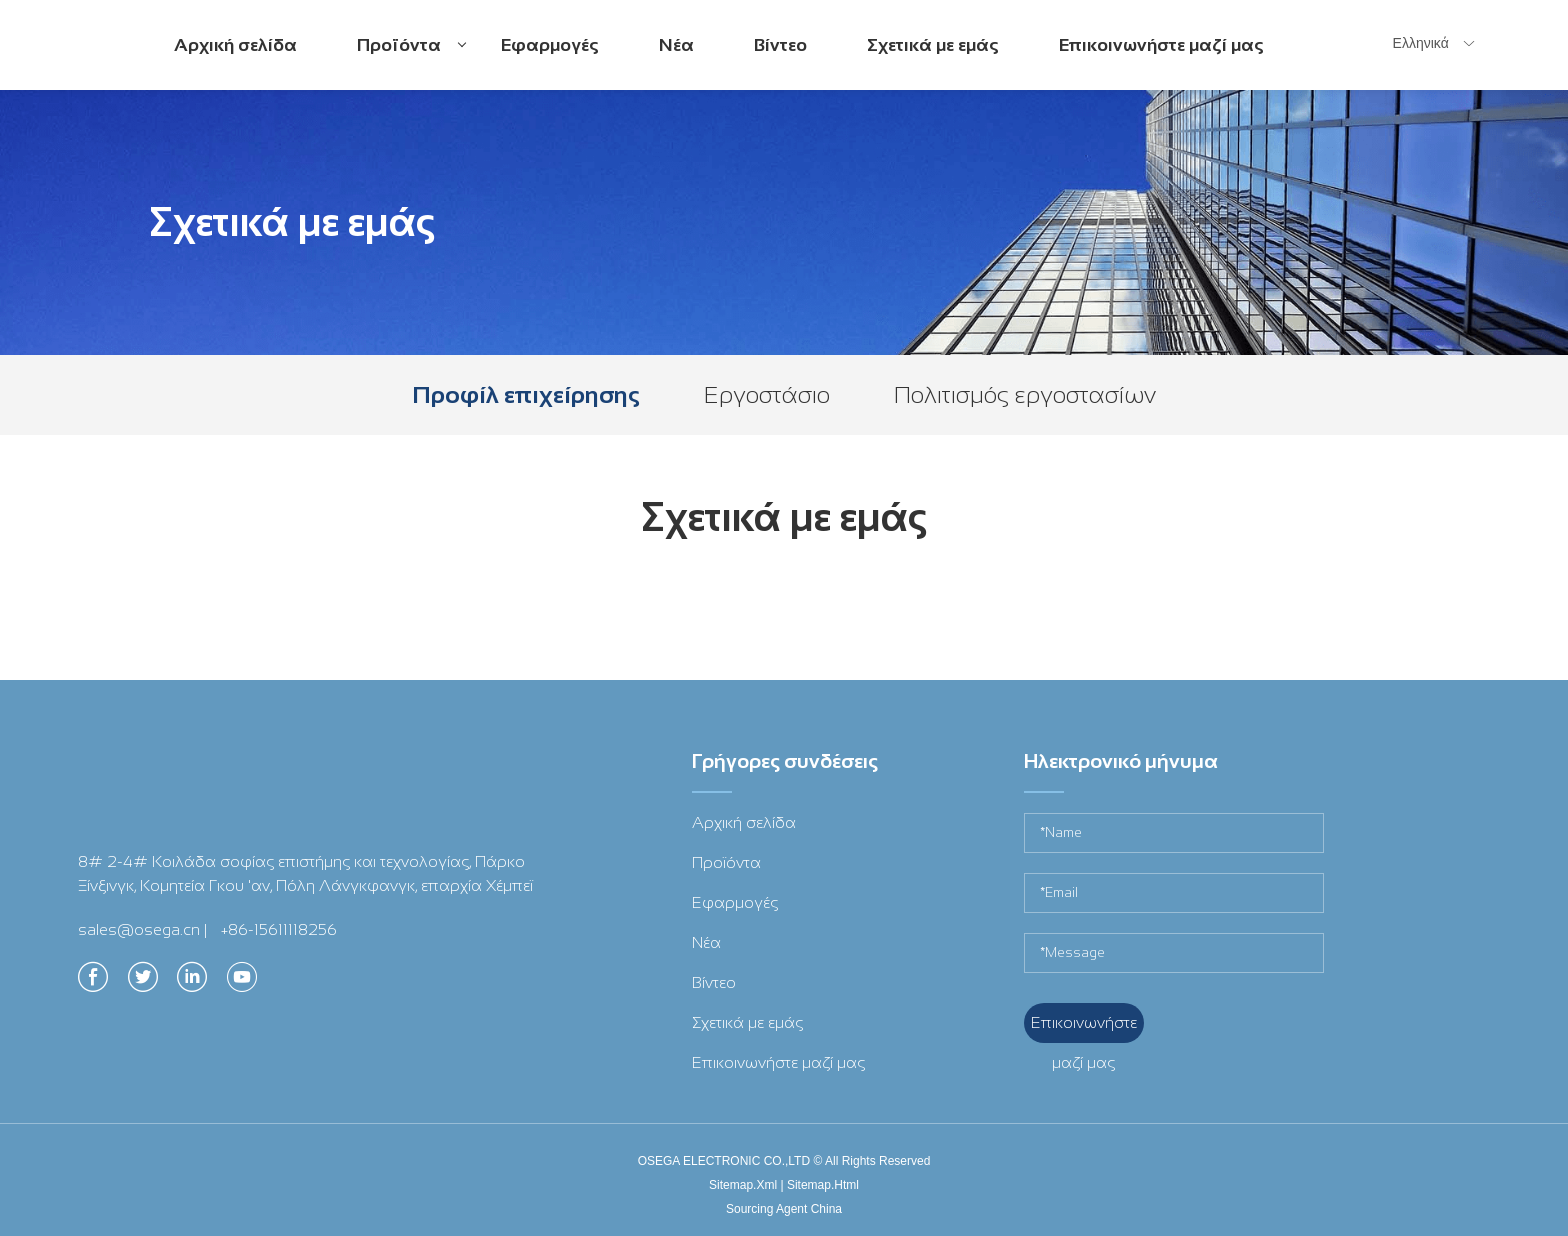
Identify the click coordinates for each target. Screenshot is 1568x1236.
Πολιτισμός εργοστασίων (1025, 394)
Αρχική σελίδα (235, 45)
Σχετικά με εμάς (933, 45)
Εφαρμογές (550, 45)
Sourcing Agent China (784, 1209)
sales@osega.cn (139, 929)
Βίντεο (780, 45)
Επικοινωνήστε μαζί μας (1161, 45)
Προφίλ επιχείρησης (526, 394)
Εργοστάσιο (767, 394)
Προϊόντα (411, 61)
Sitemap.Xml (743, 1185)
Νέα (676, 45)
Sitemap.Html (823, 1185)
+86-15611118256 (279, 929)
